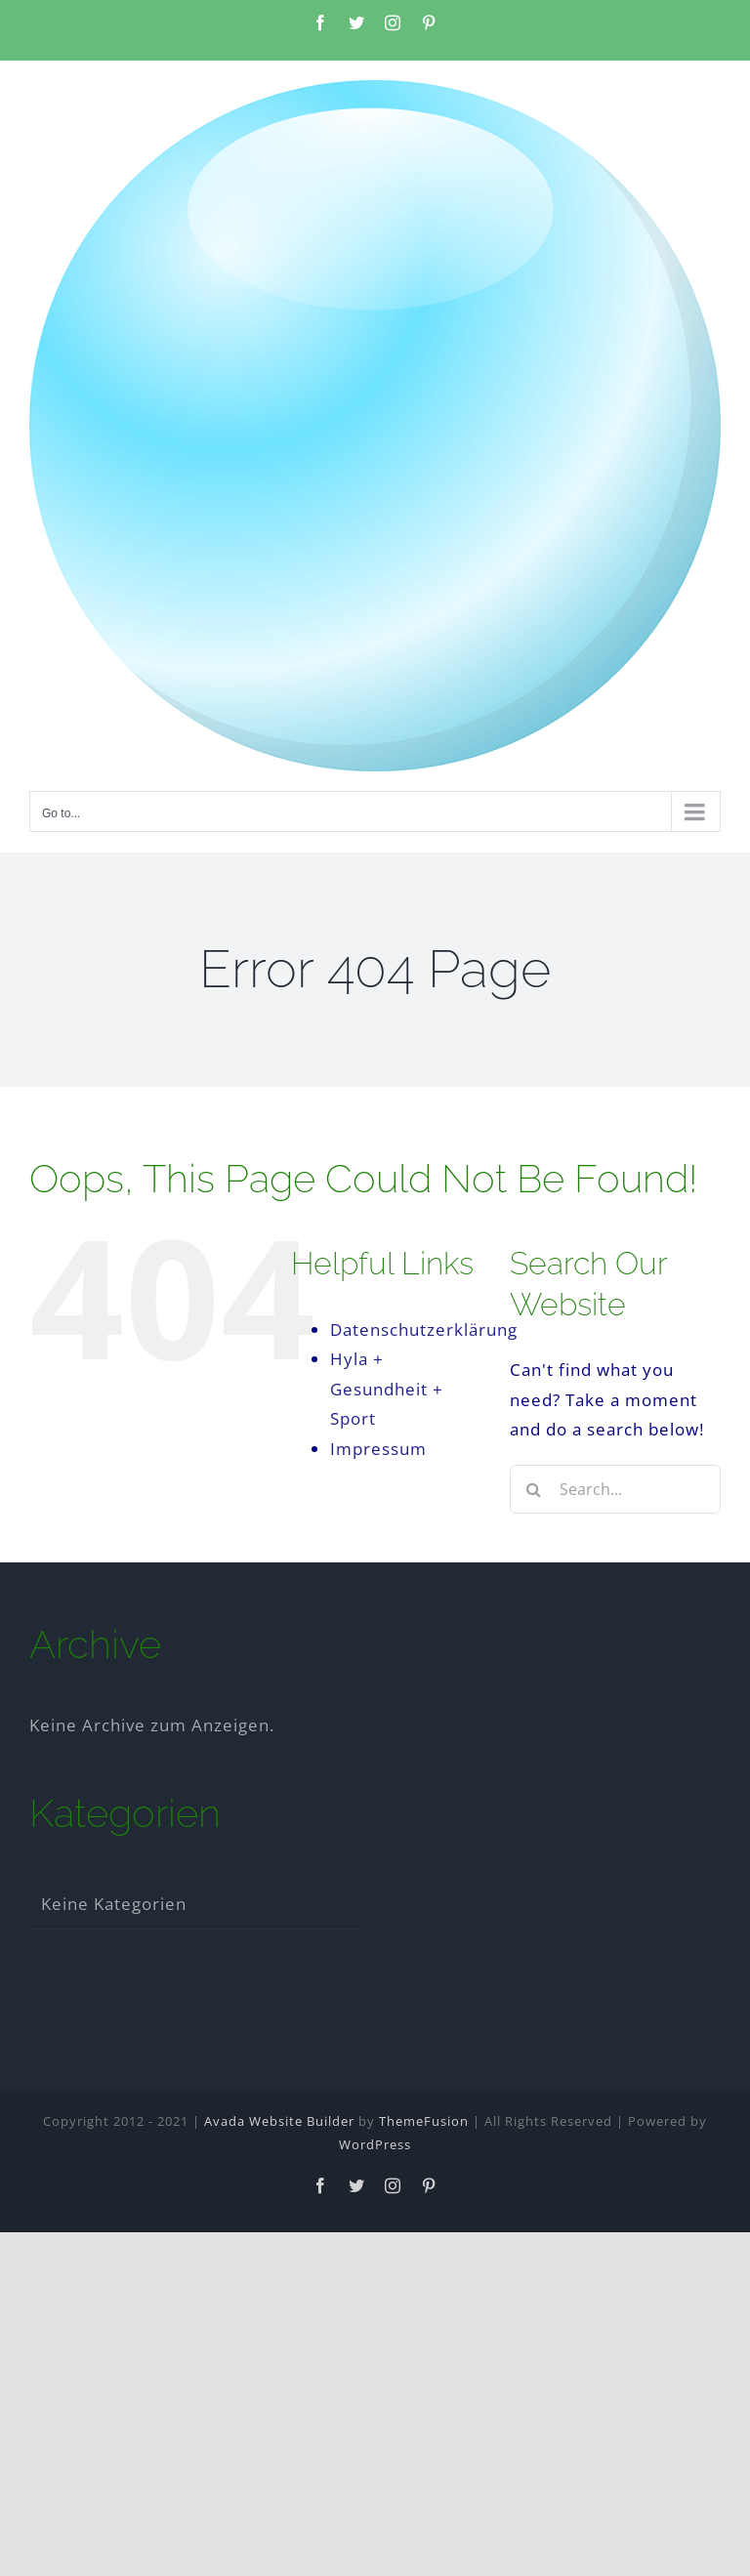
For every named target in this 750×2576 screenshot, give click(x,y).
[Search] (534, 1489)
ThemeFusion (424, 2121)
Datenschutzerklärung (424, 1329)
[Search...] (615, 1489)
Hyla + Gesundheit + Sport (386, 1389)
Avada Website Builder (279, 2121)
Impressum (378, 1448)
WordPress (375, 2144)
